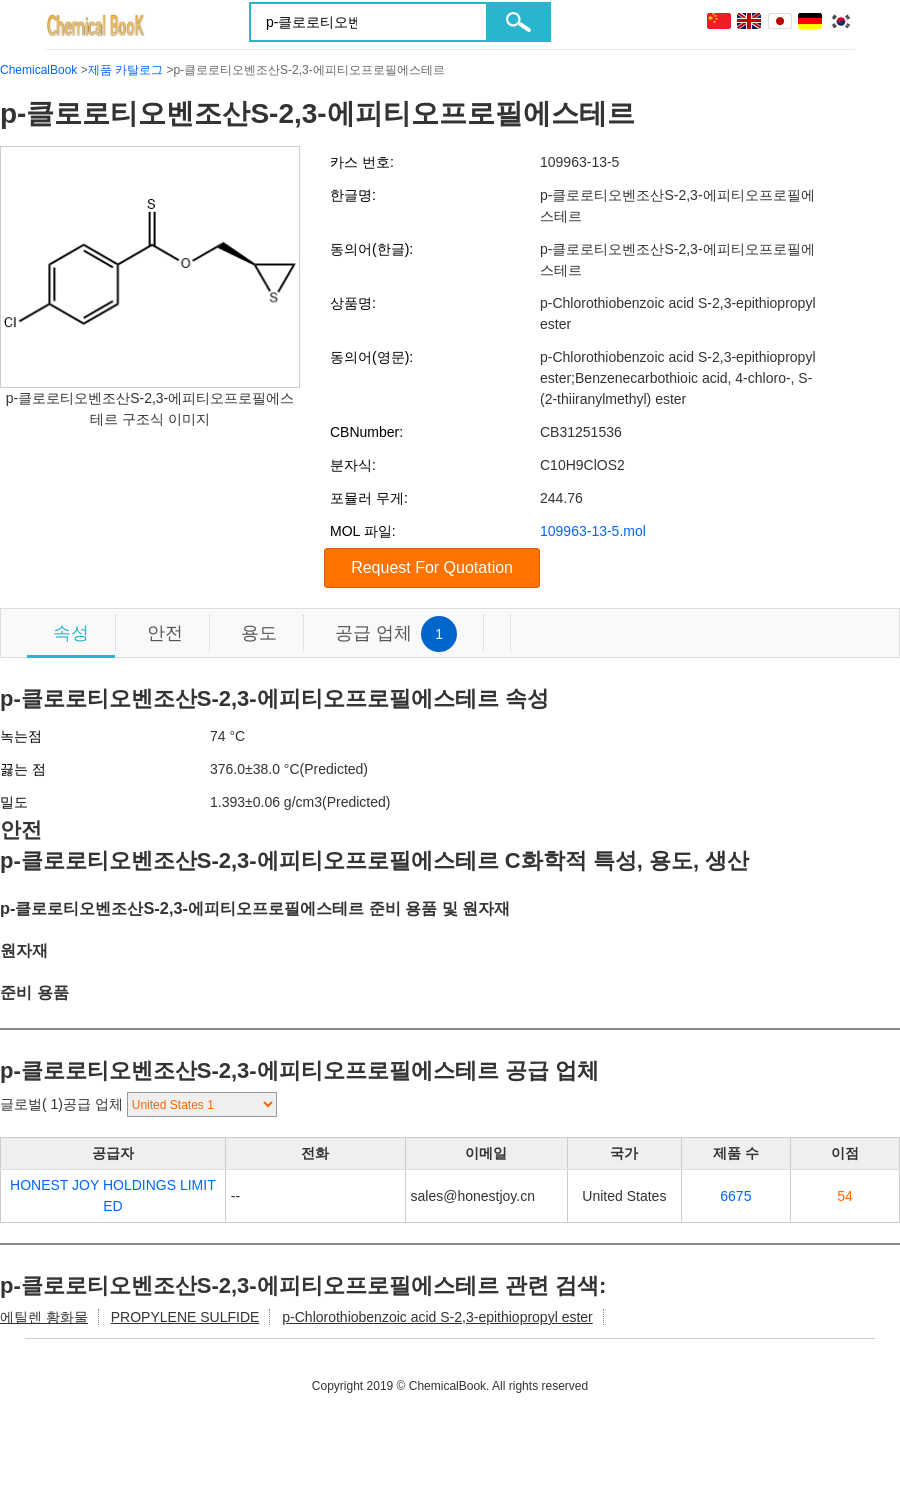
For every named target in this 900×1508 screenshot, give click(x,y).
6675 (735, 1196)
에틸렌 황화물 (44, 1317)
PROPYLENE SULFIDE (185, 1317)
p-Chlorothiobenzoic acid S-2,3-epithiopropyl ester (437, 1317)
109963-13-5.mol (593, 531)
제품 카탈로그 (125, 70)
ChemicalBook (38, 70)
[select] (202, 1104)
